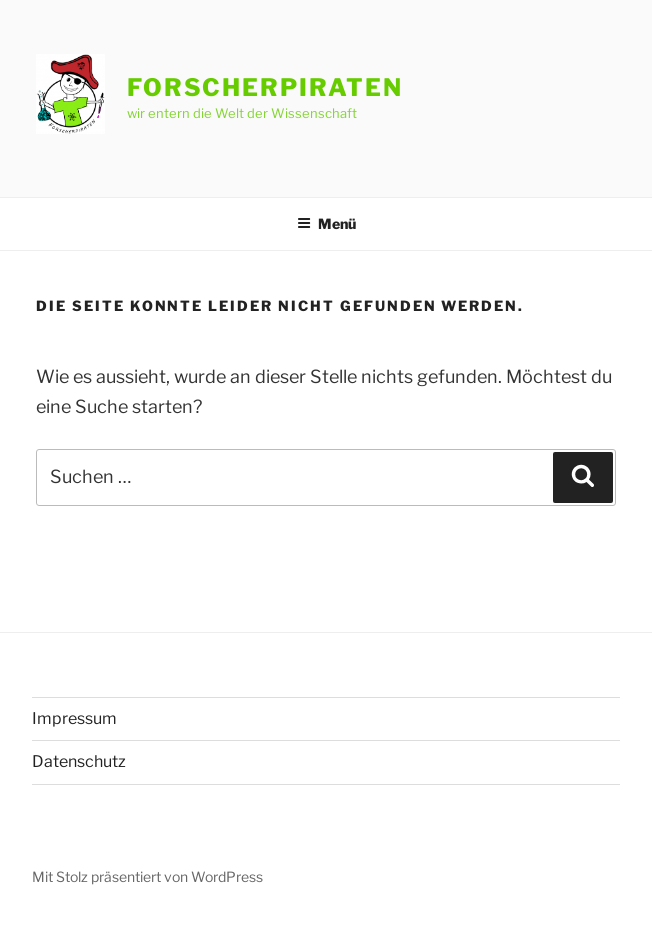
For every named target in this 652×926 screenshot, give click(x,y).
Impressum (74, 718)
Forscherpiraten (265, 87)
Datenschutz (79, 761)
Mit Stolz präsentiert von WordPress (147, 876)
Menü (326, 223)
